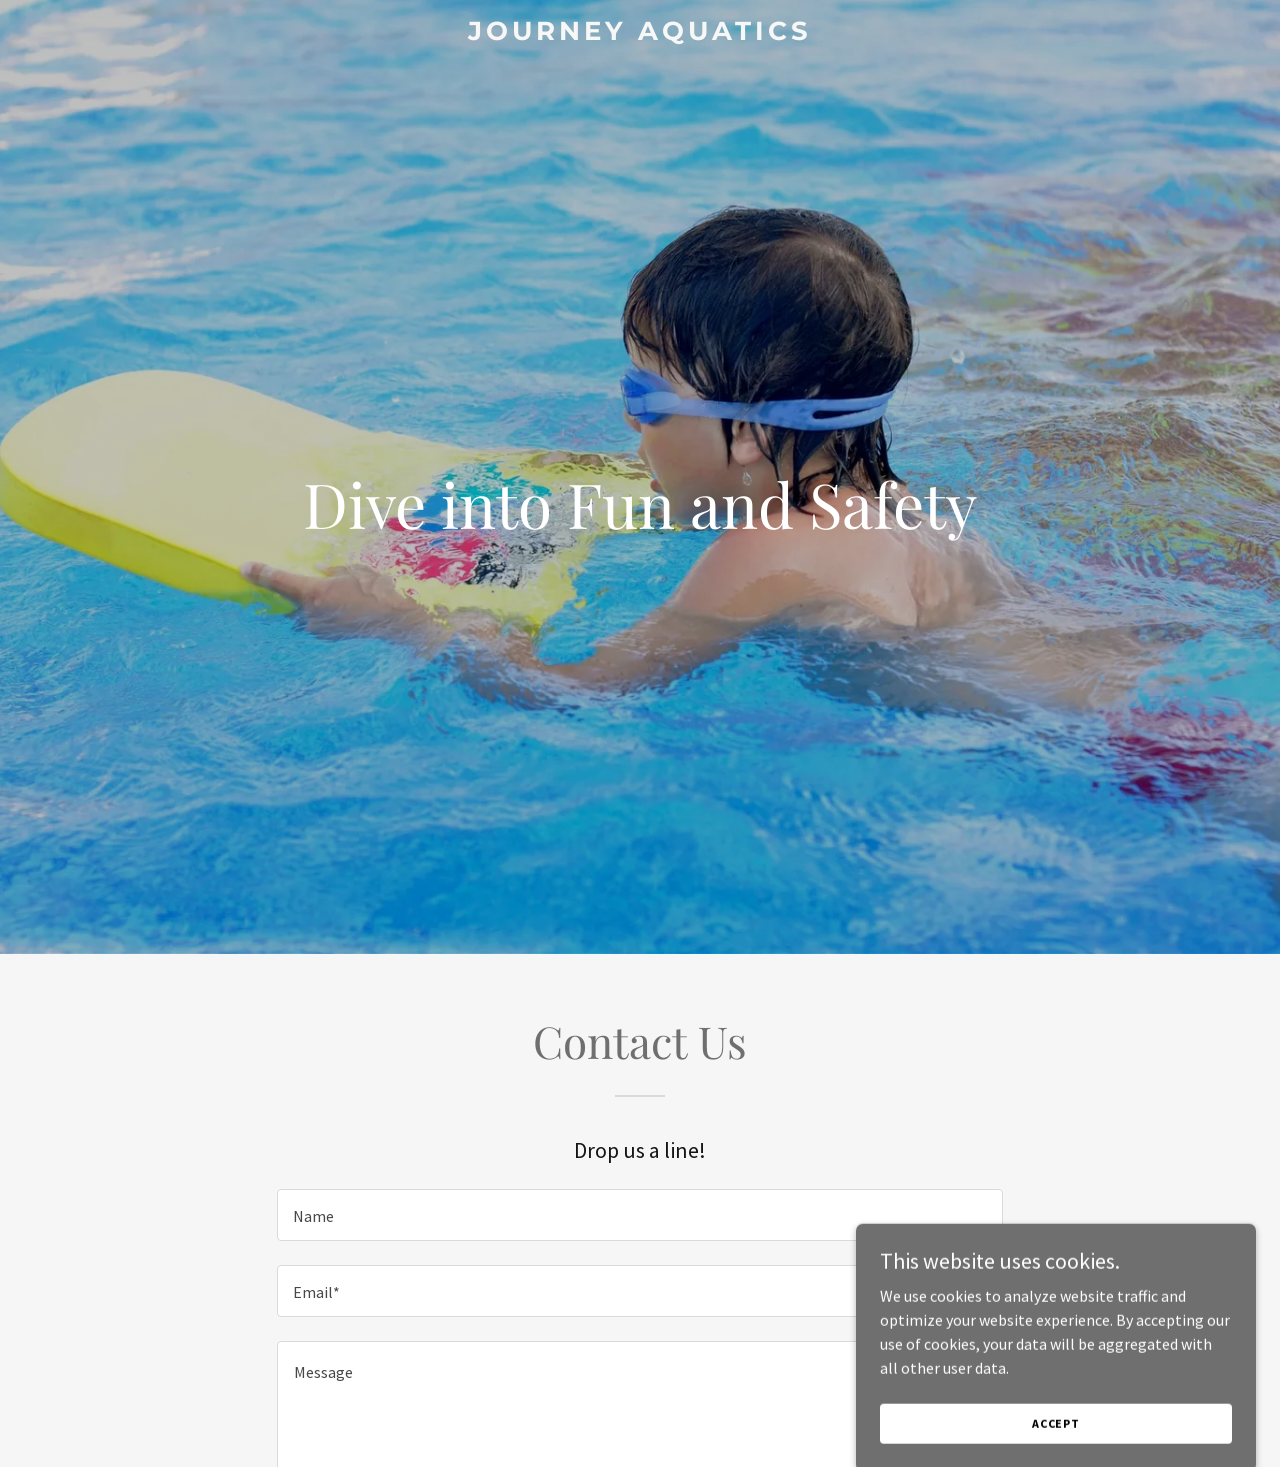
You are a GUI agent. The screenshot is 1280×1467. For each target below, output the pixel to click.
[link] (640, 34)
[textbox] (639, 1215)
